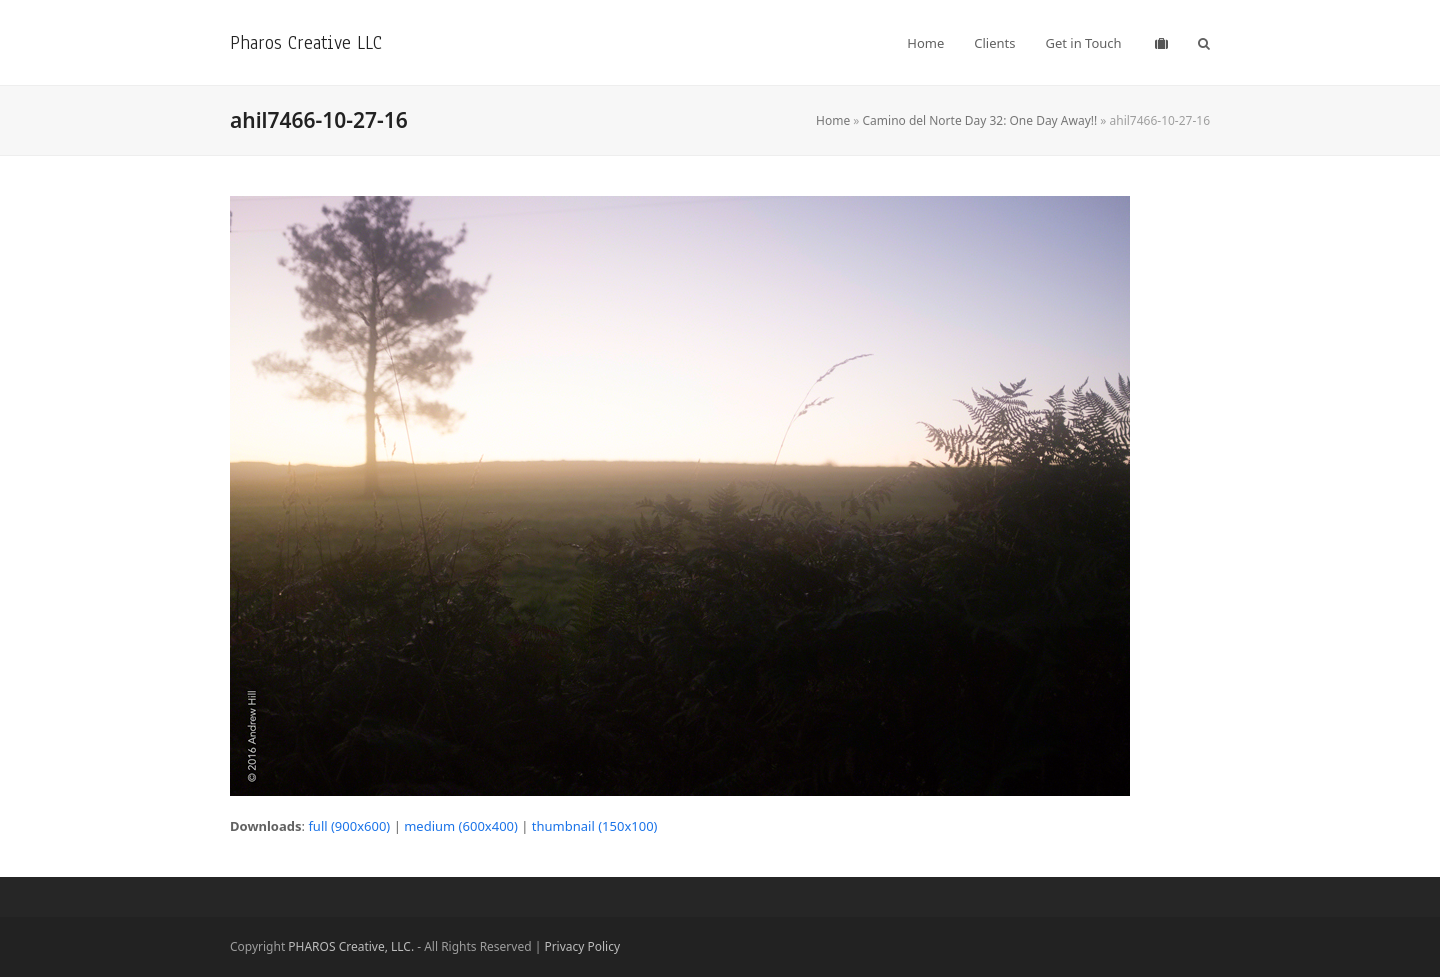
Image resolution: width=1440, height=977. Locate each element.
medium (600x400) (461, 826)
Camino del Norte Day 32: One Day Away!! (980, 120)
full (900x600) (349, 826)
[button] (1204, 43)
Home (833, 120)
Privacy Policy (582, 946)
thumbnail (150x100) (595, 826)
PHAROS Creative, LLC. (351, 946)
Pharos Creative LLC (306, 42)
